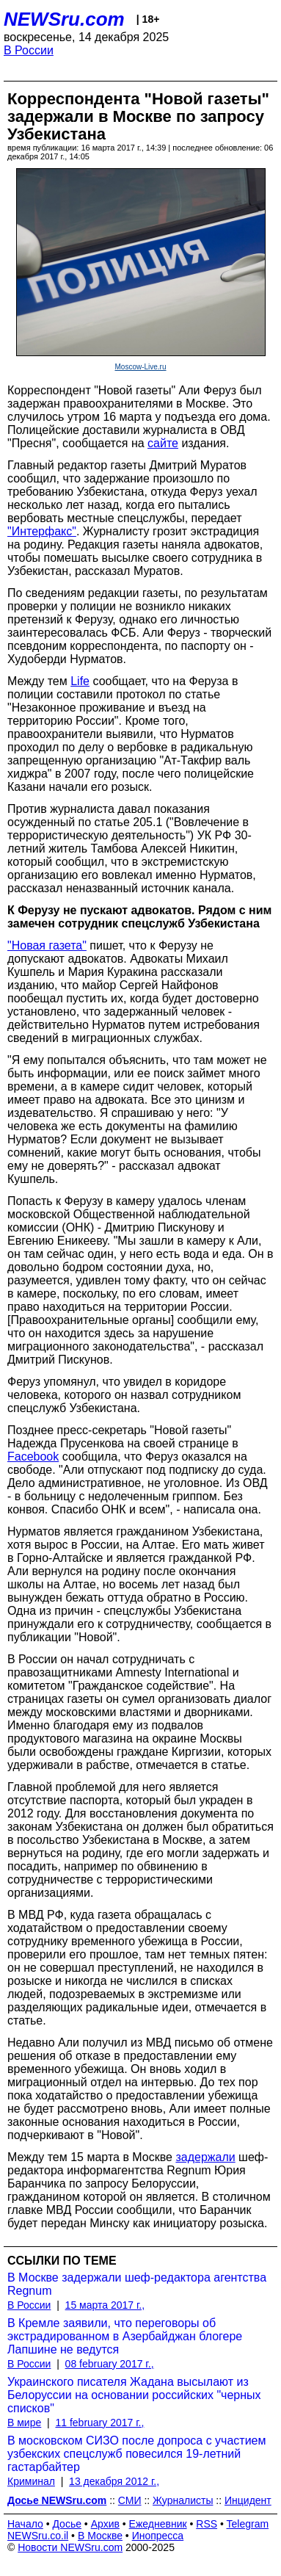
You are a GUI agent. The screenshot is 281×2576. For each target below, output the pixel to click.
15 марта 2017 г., (105, 2305)
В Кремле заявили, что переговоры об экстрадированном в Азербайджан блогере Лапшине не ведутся (124, 2336)
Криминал (31, 2481)
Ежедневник (158, 2524)
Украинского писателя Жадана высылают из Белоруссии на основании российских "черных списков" (134, 2395)
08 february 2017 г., (109, 2364)
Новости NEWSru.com (70, 2547)
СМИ (130, 2500)
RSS (206, 2524)
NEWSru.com (64, 19)
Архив (105, 2524)
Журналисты (183, 2500)
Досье (66, 2524)
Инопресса (158, 2535)
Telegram (248, 2524)
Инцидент (248, 2500)
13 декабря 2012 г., (114, 2481)
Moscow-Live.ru (140, 367)
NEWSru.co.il (37, 2535)
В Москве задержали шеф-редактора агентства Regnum (136, 2284)
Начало (25, 2524)
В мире (24, 2422)
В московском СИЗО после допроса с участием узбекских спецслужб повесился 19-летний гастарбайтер (136, 2453)
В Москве (100, 2535)
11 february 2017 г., (99, 2422)
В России (29, 50)
